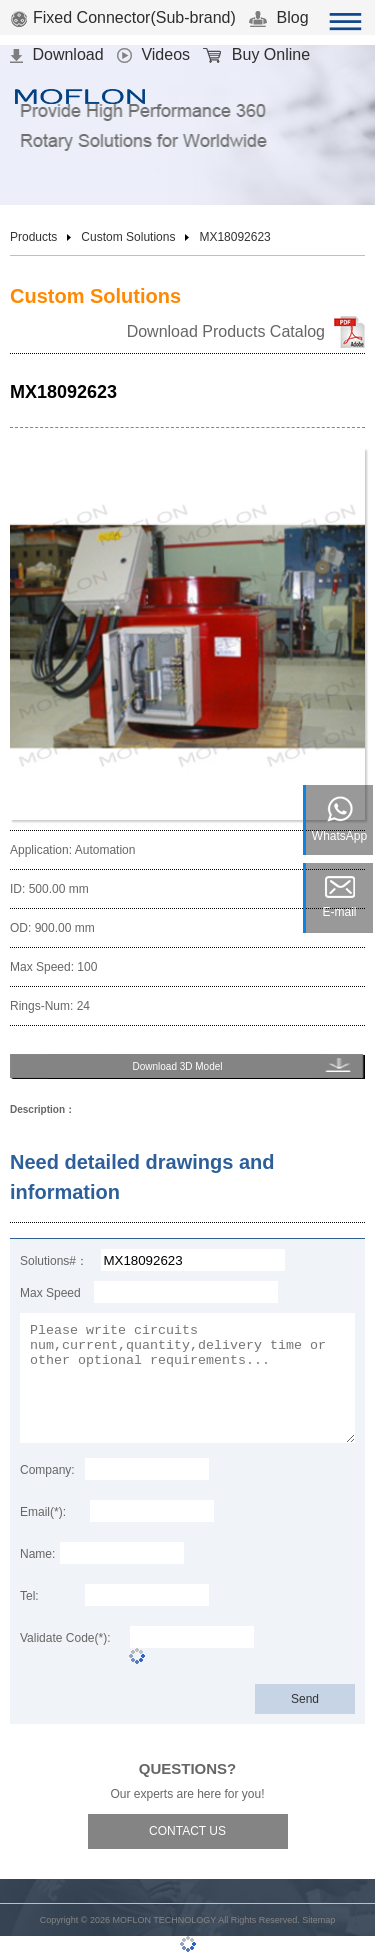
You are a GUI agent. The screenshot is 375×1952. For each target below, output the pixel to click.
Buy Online (256, 54)
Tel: (29, 1596)
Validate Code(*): (65, 1638)
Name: (37, 1554)
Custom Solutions (128, 237)
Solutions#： (54, 1261)
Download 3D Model (177, 1066)
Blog (278, 17)
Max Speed (50, 1293)
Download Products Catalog (226, 331)
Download (57, 54)
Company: (47, 1470)
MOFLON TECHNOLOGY (164, 1920)
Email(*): (43, 1512)
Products (33, 237)
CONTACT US (187, 1831)
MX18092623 (234, 237)
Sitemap (318, 1920)
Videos (153, 54)
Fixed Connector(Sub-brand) (123, 17)
